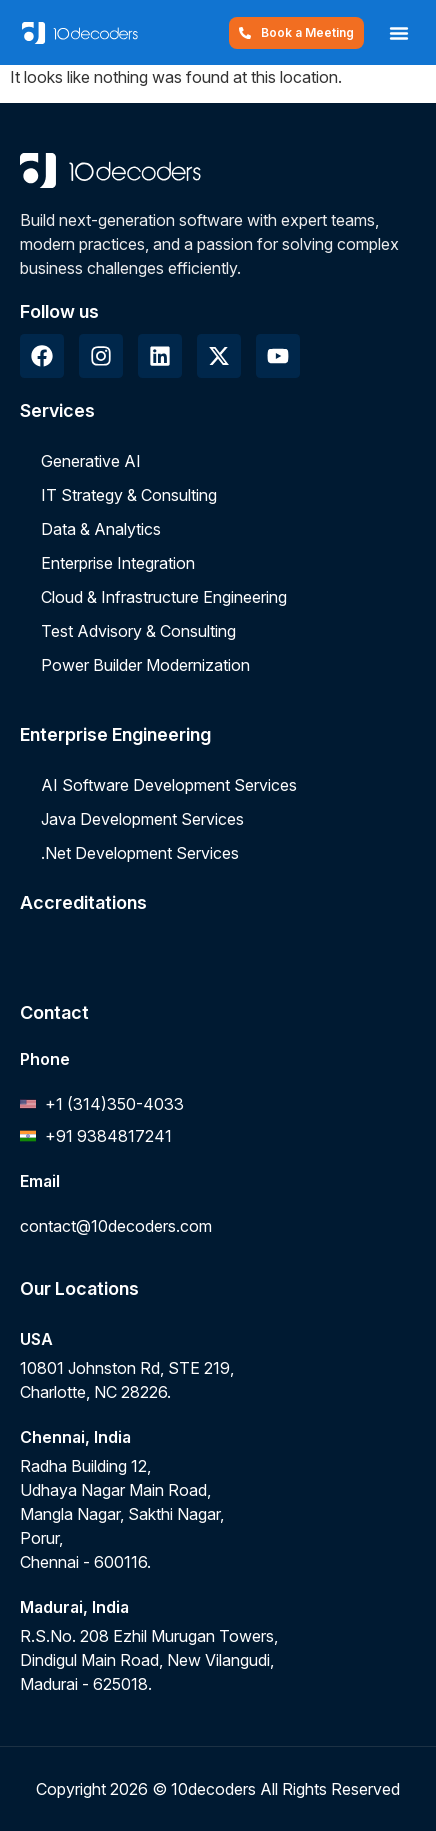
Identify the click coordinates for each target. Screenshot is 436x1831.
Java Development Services (142, 819)
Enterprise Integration (118, 563)
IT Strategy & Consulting (129, 495)
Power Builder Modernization (145, 665)
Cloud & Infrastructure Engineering (164, 597)
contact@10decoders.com (116, 1226)
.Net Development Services (140, 853)
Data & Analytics (101, 529)
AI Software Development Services (169, 785)
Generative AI (91, 461)
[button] (399, 33)
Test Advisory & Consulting (138, 631)
